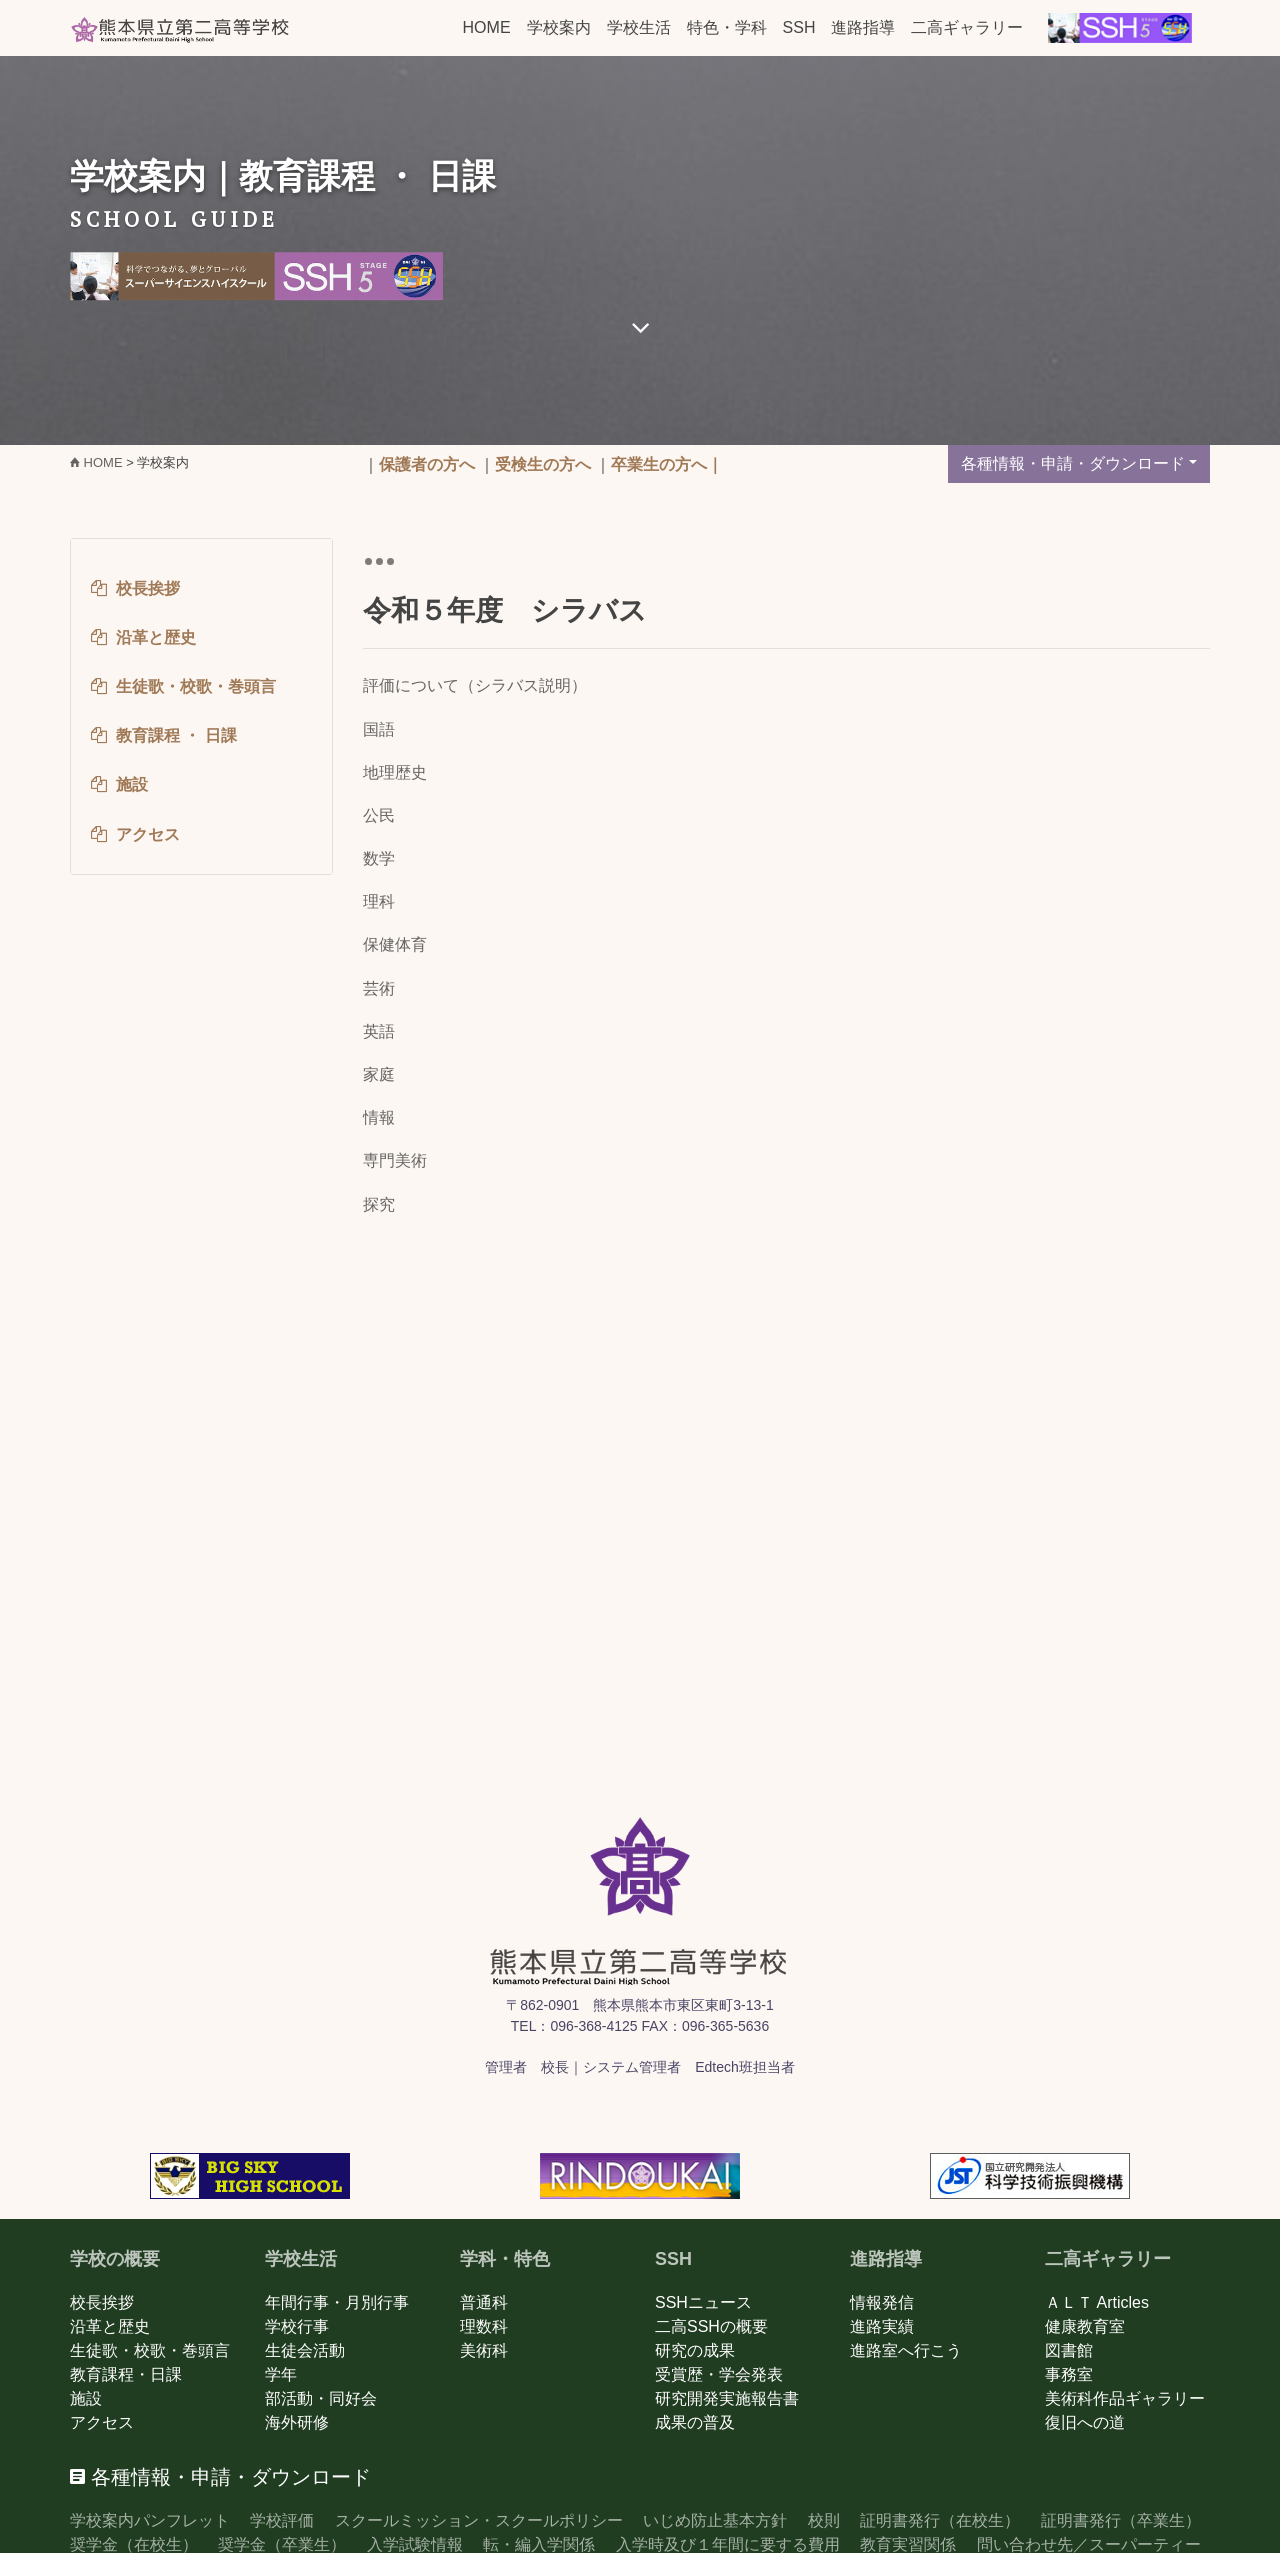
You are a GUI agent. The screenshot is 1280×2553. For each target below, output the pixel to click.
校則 (824, 2520)
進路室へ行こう (906, 2350)
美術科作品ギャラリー (1125, 2398)
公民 (379, 815)
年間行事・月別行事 (337, 2302)
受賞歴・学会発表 (719, 2374)
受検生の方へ (543, 464)
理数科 (484, 2326)
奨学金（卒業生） (282, 2544)
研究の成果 (695, 2350)
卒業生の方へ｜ (667, 464)
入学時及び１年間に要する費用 (728, 2544)
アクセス (102, 2422)
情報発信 (882, 2302)
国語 (379, 729)
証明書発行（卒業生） (1121, 2520)
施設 (86, 2398)
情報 (379, 1117)
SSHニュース (703, 2302)
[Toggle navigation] (379, 561)
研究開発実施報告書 (727, 2398)
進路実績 (882, 2326)
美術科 (484, 2350)
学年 (281, 2374)
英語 (379, 1031)
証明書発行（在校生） (940, 2520)
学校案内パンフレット (150, 2520)
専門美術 (395, 1160)
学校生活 (639, 27)
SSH (799, 27)
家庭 (379, 1074)
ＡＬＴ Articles (1097, 2302)
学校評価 (282, 2520)
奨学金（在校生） (134, 2544)
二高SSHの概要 (711, 2326)
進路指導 (863, 27)
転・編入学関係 (539, 2544)
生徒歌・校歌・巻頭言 (150, 2350)
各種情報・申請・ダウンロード (1073, 463)
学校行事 (297, 2326)
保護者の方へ (427, 464)
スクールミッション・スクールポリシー (479, 2520)
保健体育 (395, 944)
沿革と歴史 (110, 2326)
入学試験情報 (415, 2544)
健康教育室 (1085, 2326)
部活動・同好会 (321, 2398)
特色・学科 (727, 27)
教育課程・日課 (126, 2374)
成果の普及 (695, 2422)
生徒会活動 (305, 2350)
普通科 (484, 2302)
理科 (379, 901)
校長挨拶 (102, 2302)
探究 (379, 1204)
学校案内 (559, 27)
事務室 (1069, 2374)
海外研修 (297, 2422)
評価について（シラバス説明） (475, 685)
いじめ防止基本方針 (715, 2520)
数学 (379, 858)
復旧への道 (1085, 2422)
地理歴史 (395, 772)
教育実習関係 (908, 2544)
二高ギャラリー (967, 27)
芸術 (379, 988)
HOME (487, 27)
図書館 (1069, 2350)
